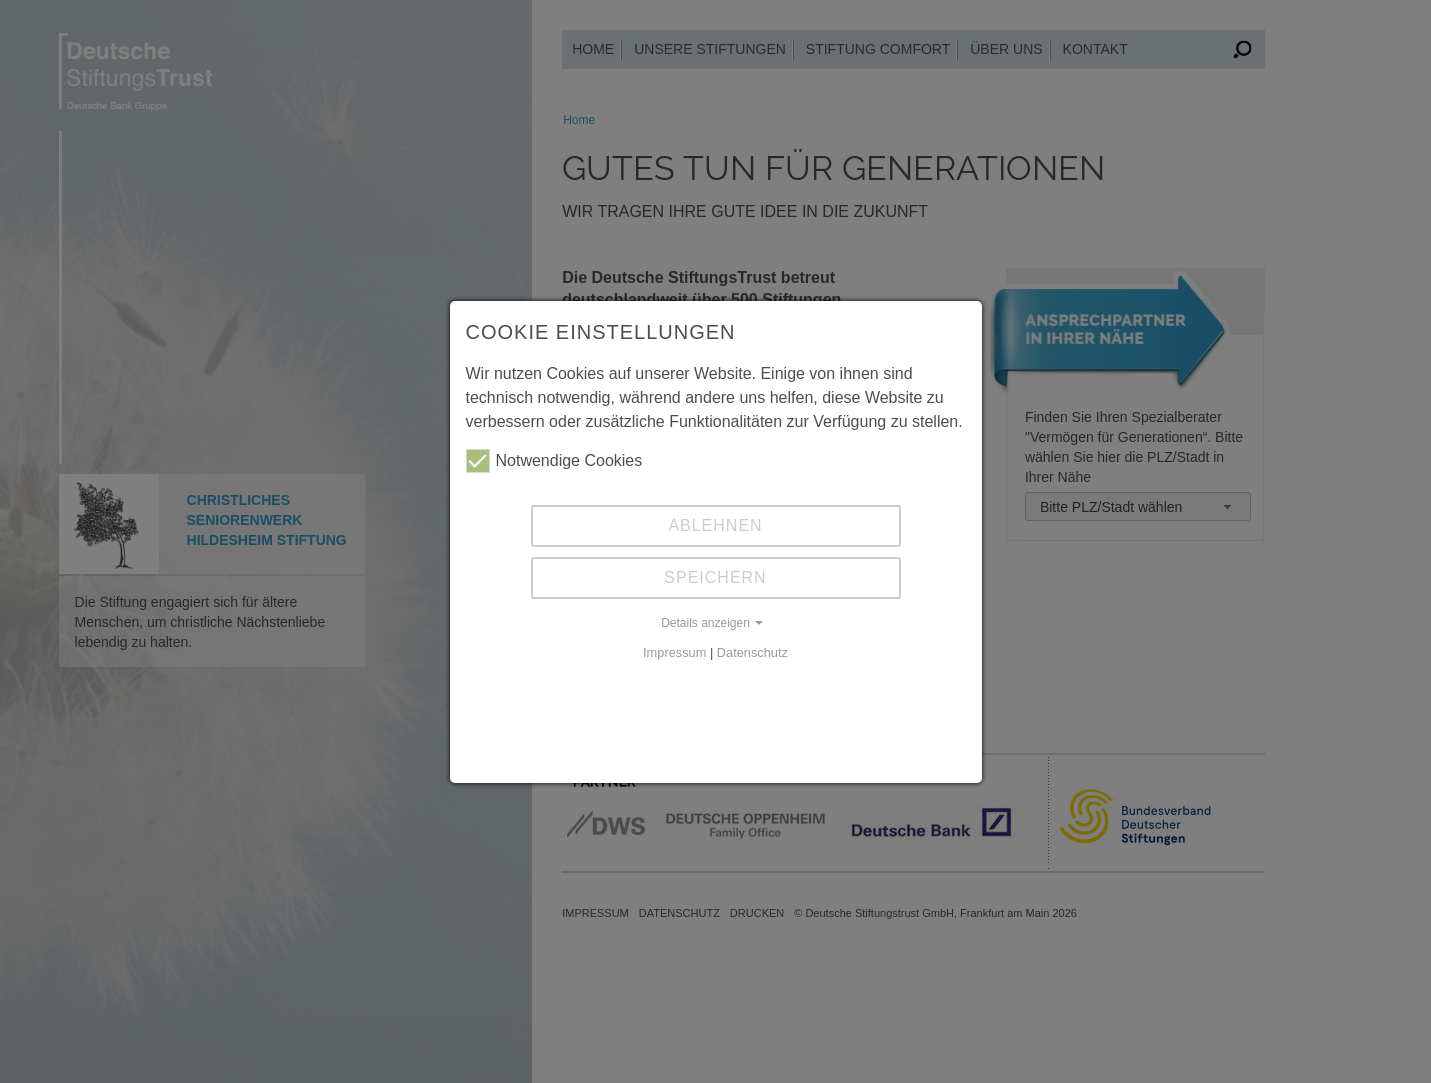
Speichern (715, 577)
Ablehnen (715, 525)
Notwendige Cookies (554, 461)
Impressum (674, 652)
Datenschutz (752, 652)
